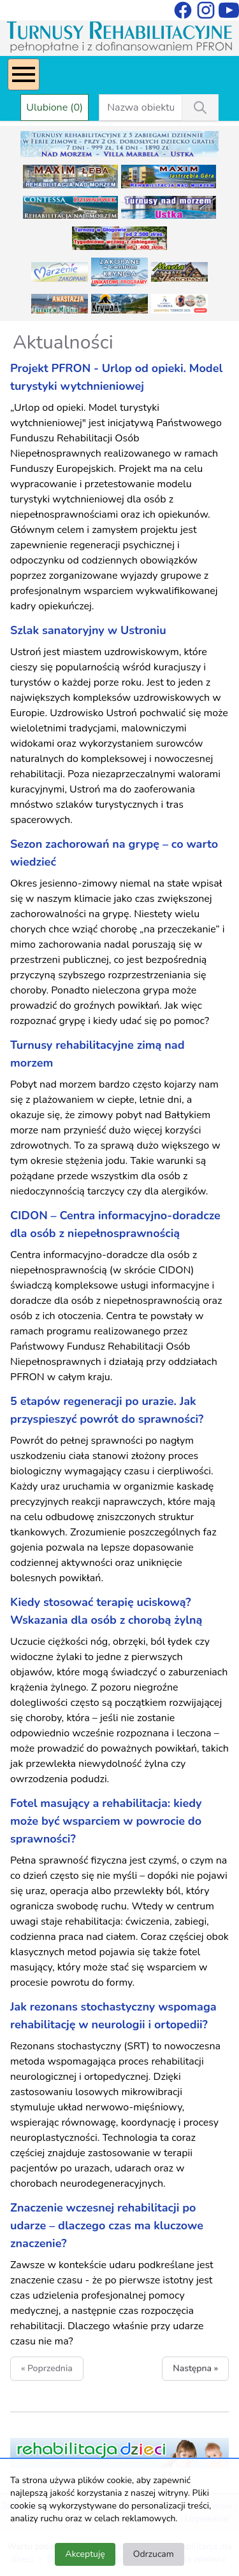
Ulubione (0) (54, 107)
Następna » (195, 2368)
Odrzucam (153, 2554)
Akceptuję (85, 2554)
